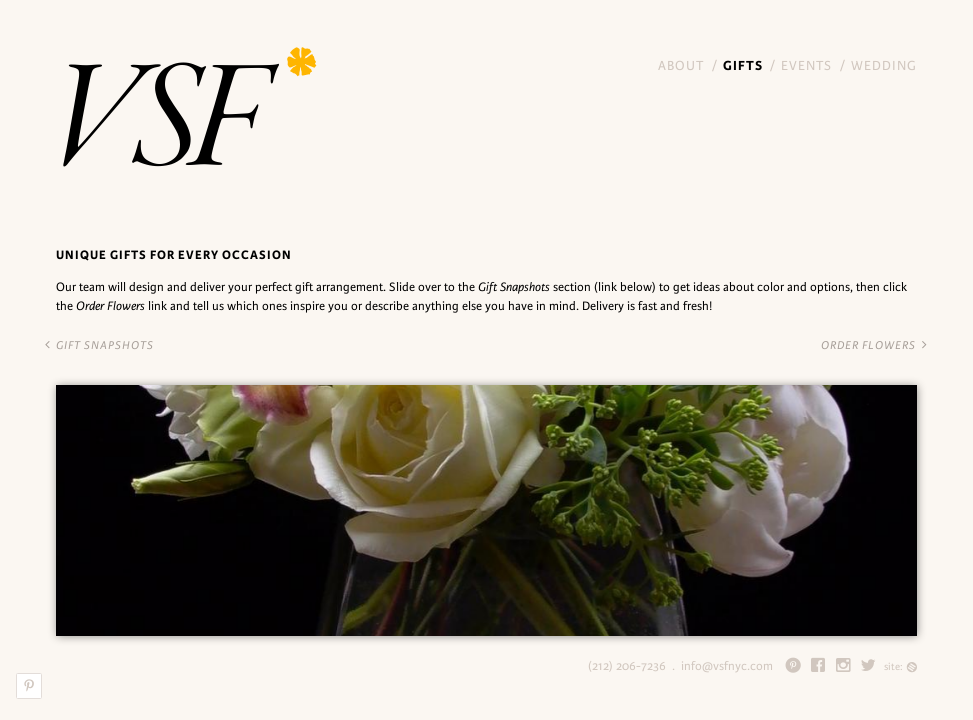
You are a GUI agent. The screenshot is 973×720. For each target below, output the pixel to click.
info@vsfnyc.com (727, 666)
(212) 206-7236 (627, 666)
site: (900, 666)
